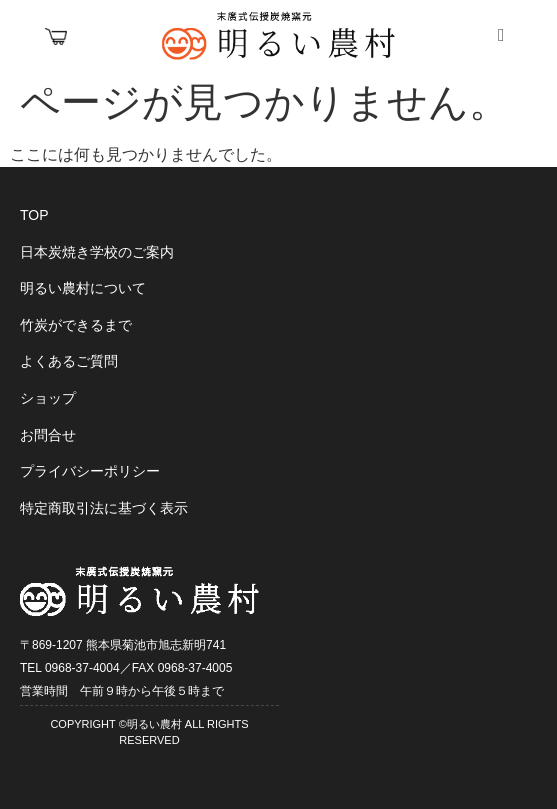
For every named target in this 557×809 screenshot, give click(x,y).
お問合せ (48, 435)
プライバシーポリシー (90, 471)
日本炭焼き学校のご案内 (97, 252)
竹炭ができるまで (76, 325)
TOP (34, 215)
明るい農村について (83, 288)
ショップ (48, 398)
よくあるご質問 (69, 361)
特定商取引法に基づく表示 (104, 508)
